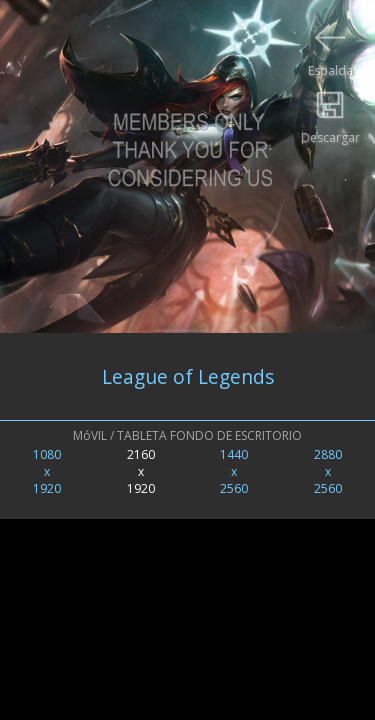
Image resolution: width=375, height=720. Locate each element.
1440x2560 (234, 471)
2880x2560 (328, 471)
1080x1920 (47, 471)
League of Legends (188, 376)
